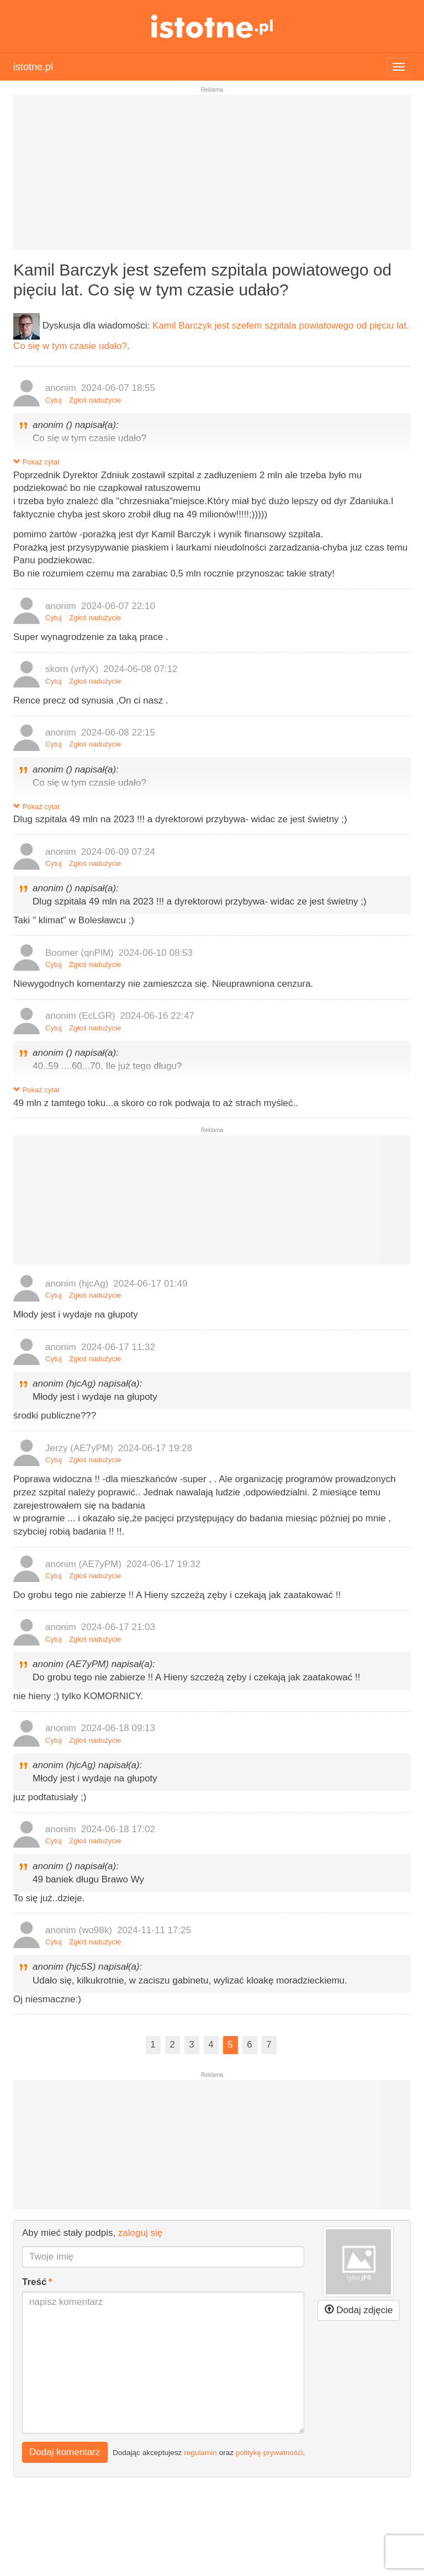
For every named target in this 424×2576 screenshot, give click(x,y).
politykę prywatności (269, 2452)
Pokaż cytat (36, 462)
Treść (34, 2282)
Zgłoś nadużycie (95, 400)
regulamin (200, 2452)
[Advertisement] (212, 176)
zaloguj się (140, 2233)
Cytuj (53, 400)
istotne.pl (212, 26)
